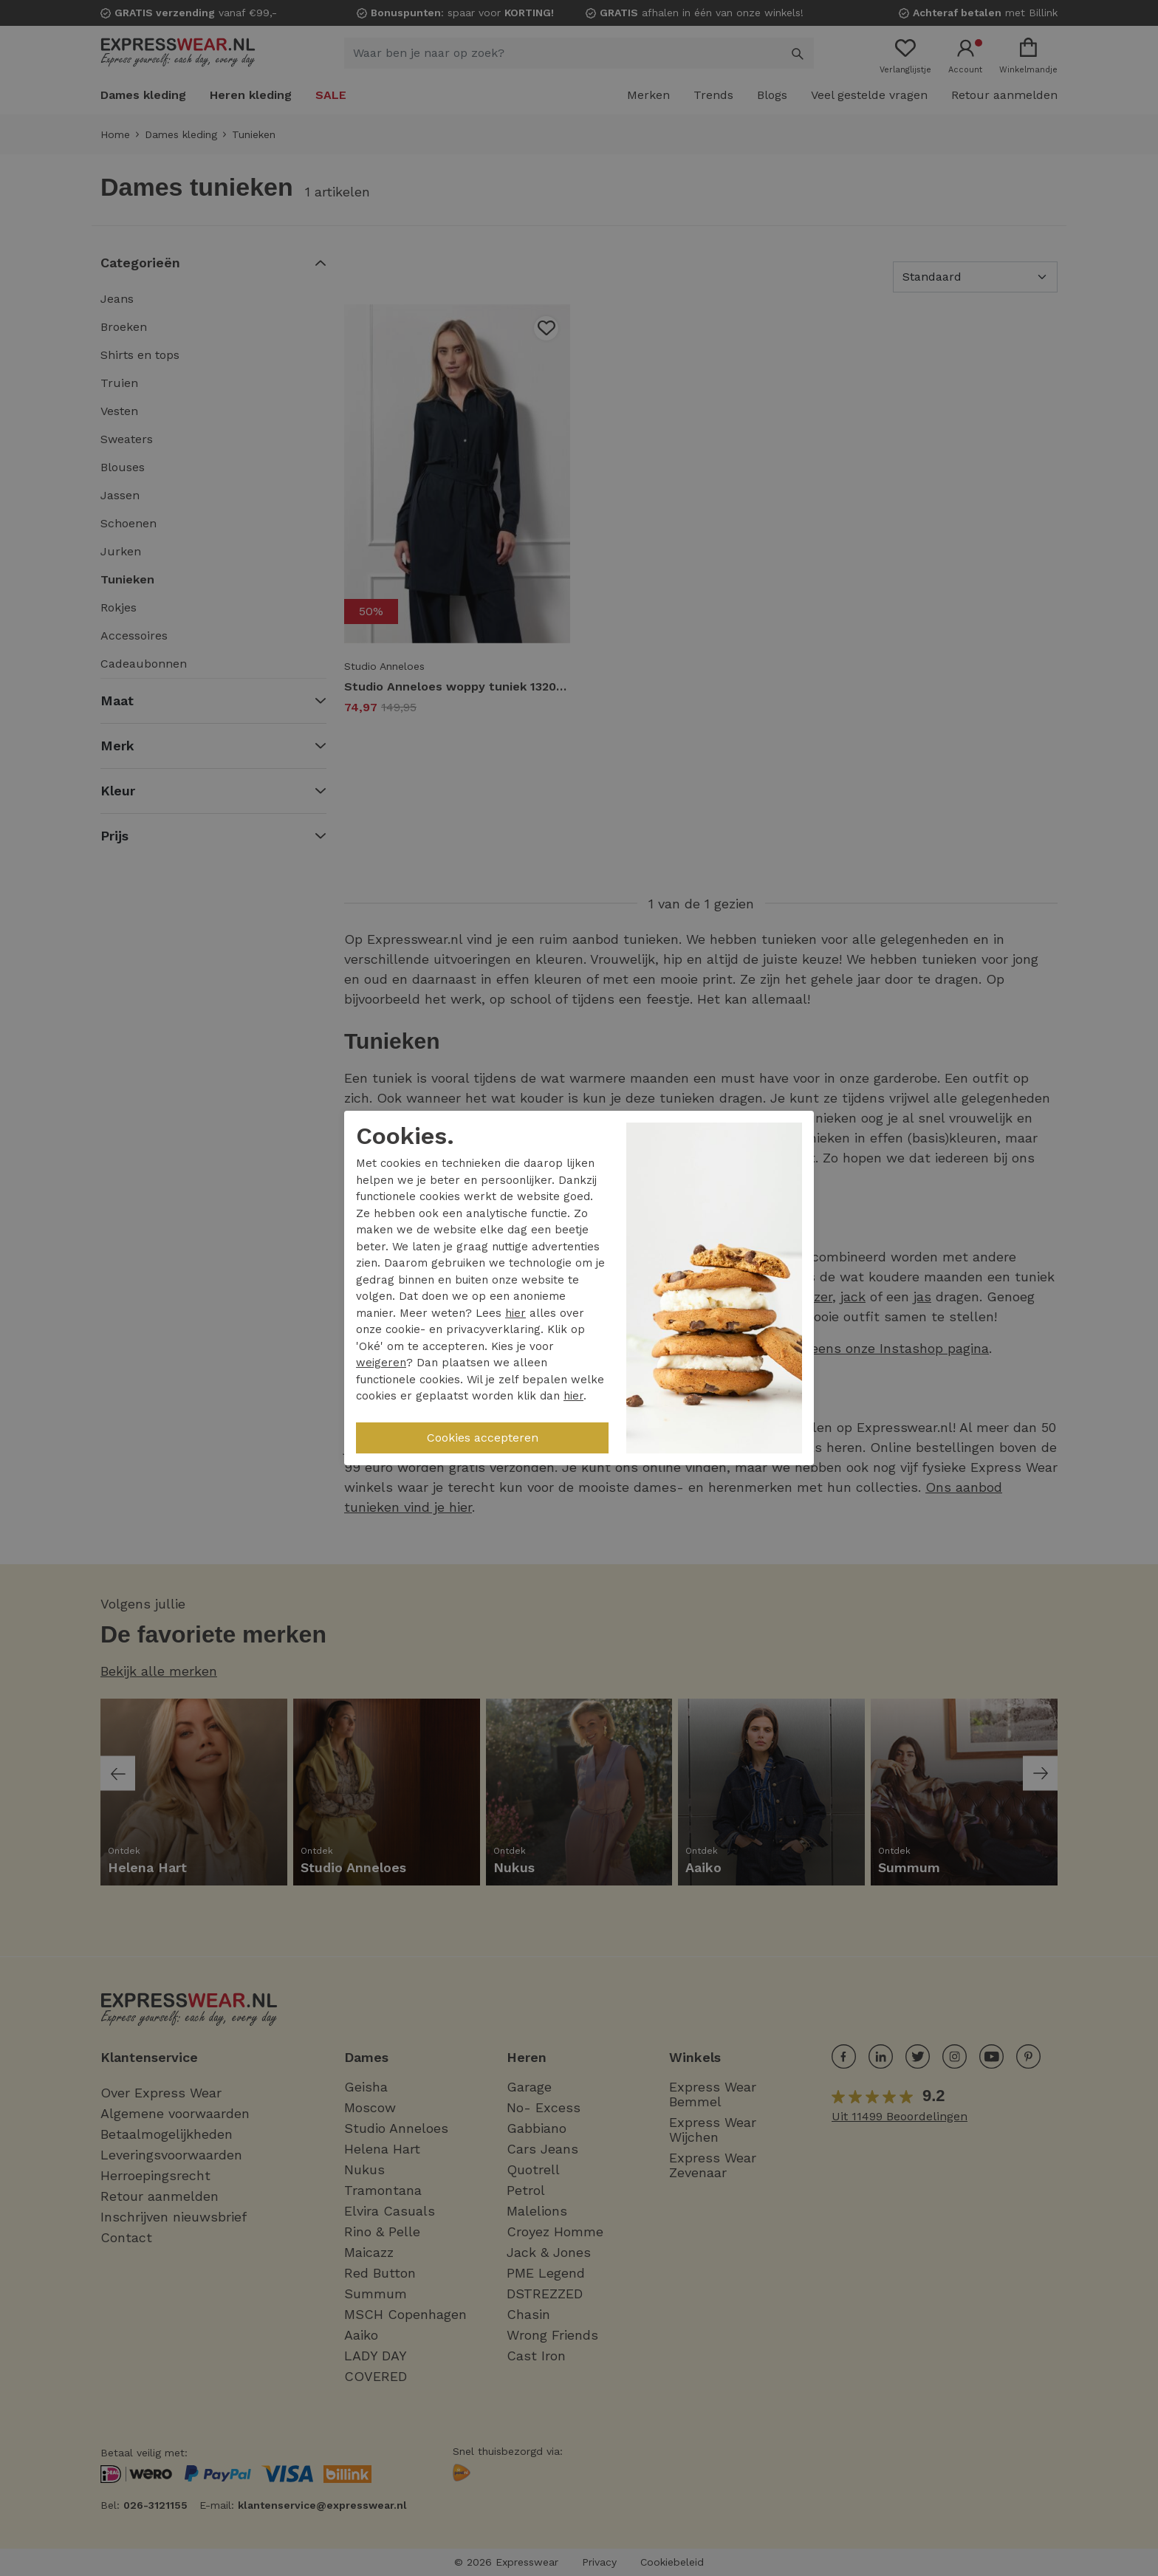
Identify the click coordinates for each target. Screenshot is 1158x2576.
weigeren (381, 1362)
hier (515, 1313)
